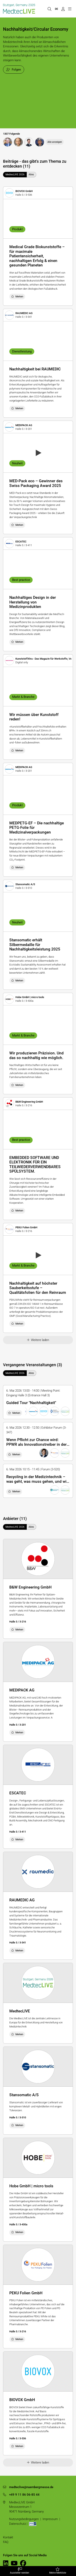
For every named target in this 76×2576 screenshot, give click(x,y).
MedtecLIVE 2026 (15, 174)
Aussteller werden (19, 2570)
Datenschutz (17, 2524)
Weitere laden (38, 1340)
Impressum (50, 2519)
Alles (31, 174)
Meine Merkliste (57, 2570)
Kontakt (8, 2537)
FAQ (5, 2542)
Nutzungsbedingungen (24, 2519)
